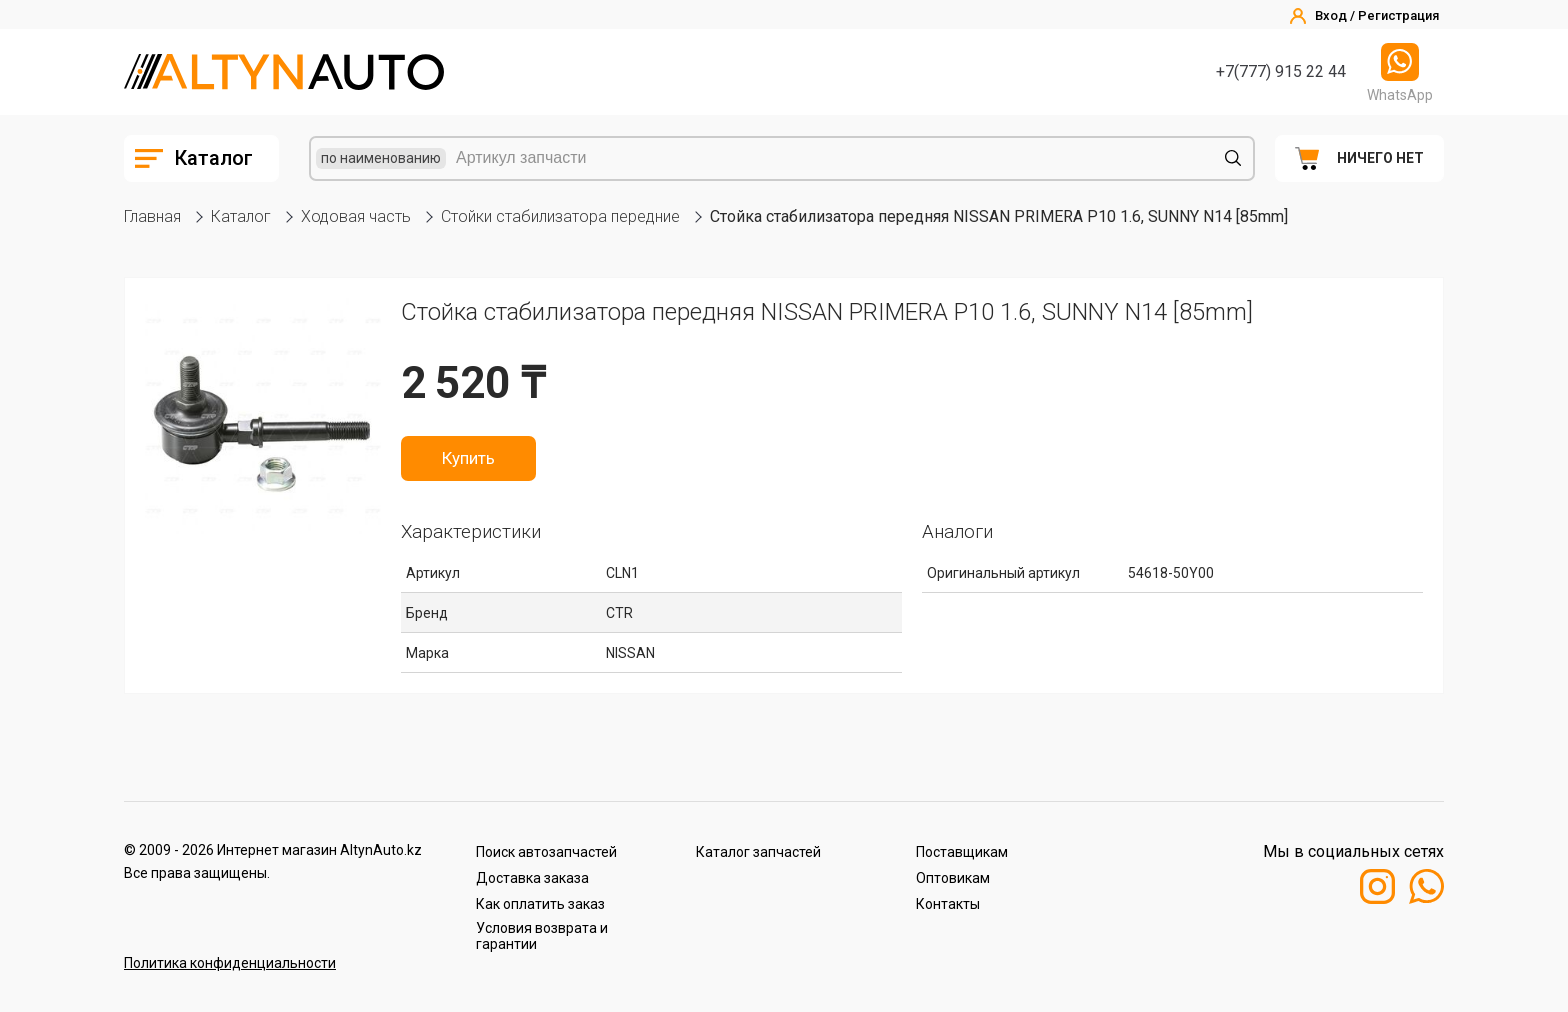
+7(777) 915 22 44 (1281, 71)
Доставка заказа (532, 878)
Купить (468, 458)
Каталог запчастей (758, 852)
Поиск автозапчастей (546, 852)
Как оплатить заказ (540, 904)
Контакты (948, 904)
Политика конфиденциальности (230, 963)
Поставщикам (962, 852)
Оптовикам (953, 878)
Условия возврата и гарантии (542, 936)
